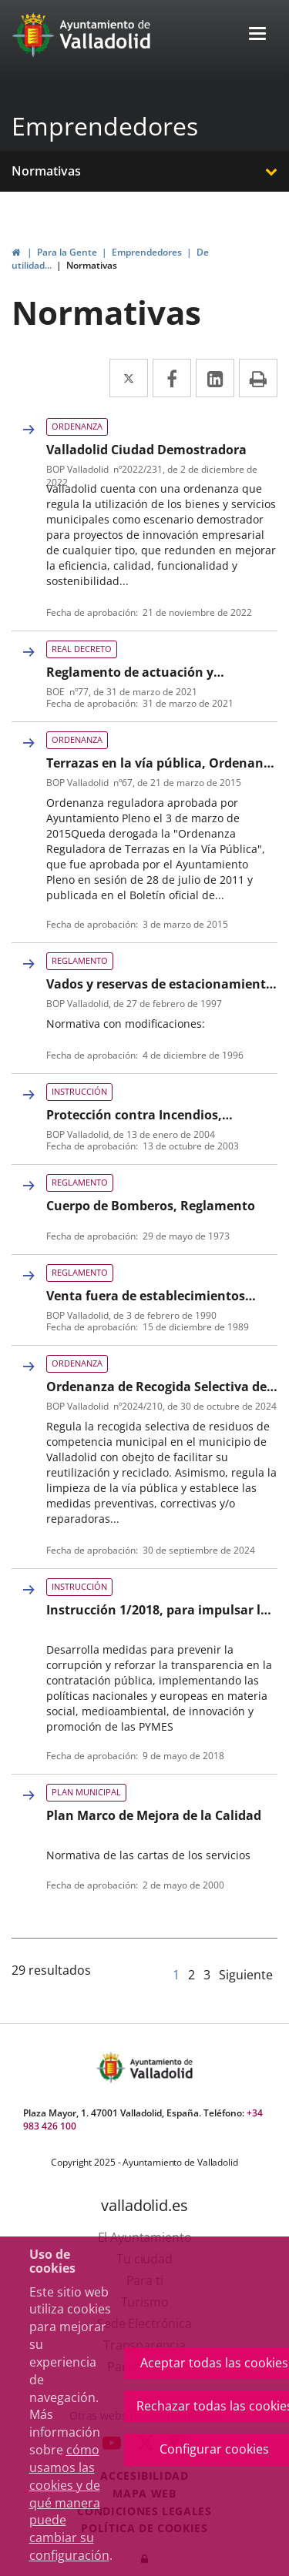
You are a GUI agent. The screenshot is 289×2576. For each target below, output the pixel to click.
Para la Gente (67, 252)
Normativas (46, 170)
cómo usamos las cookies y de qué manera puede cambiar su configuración (69, 2502)
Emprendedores (105, 125)
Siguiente (246, 1974)
